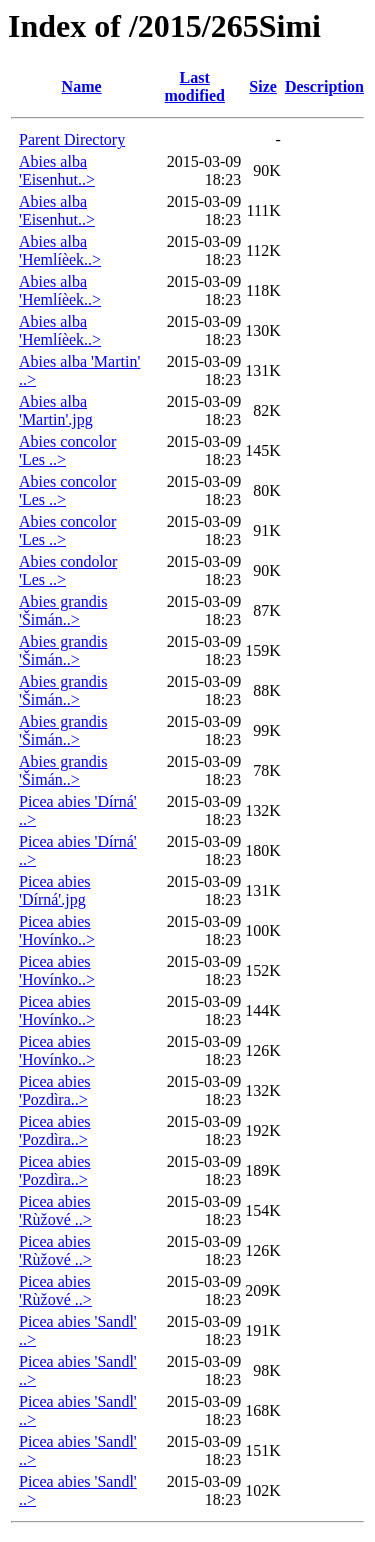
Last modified (195, 86)
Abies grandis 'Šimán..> (63, 610)
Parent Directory (72, 139)
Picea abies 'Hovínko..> (57, 930)
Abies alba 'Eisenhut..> (57, 170)
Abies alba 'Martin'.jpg (56, 410)
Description (324, 86)
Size (263, 86)
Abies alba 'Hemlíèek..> (60, 250)
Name (82, 86)
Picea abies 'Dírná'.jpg (55, 890)
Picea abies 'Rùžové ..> (55, 1210)
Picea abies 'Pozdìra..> (55, 1090)
